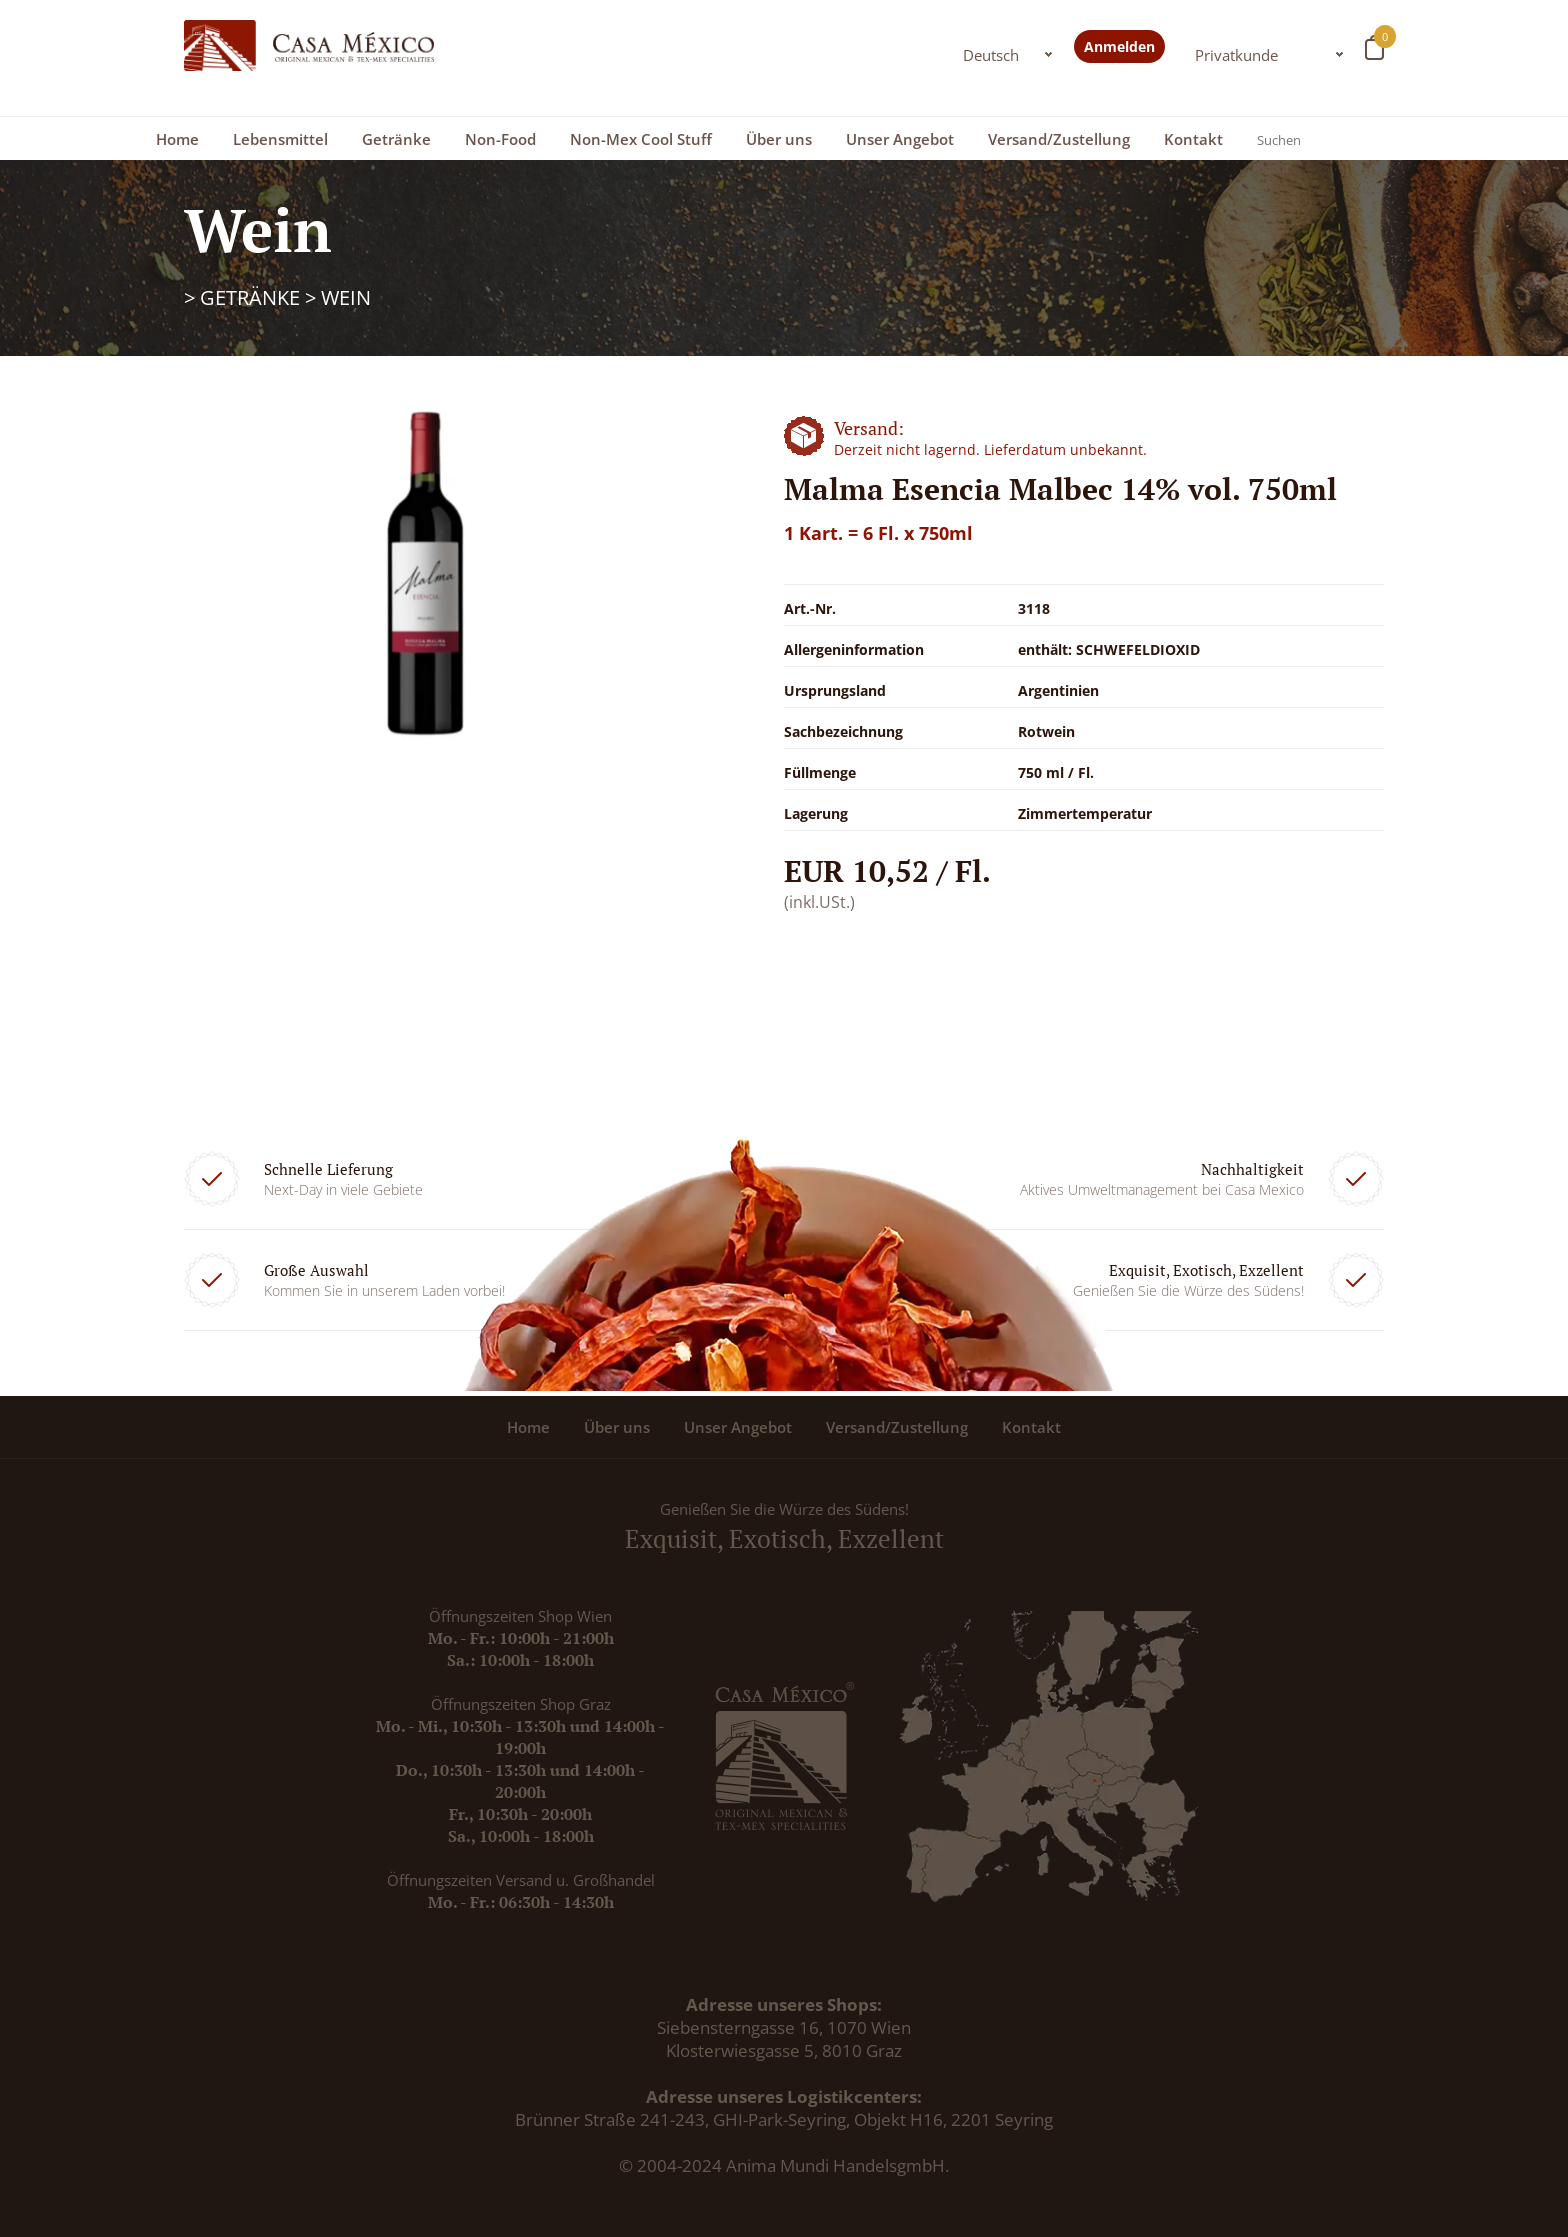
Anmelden (1119, 46)
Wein (346, 297)
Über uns (779, 139)
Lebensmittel (280, 139)
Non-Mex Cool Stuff (641, 139)
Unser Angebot (900, 139)
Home (177, 139)
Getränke (396, 139)
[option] (424, 574)
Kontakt (1193, 139)
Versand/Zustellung (1059, 139)
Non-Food (500, 139)
